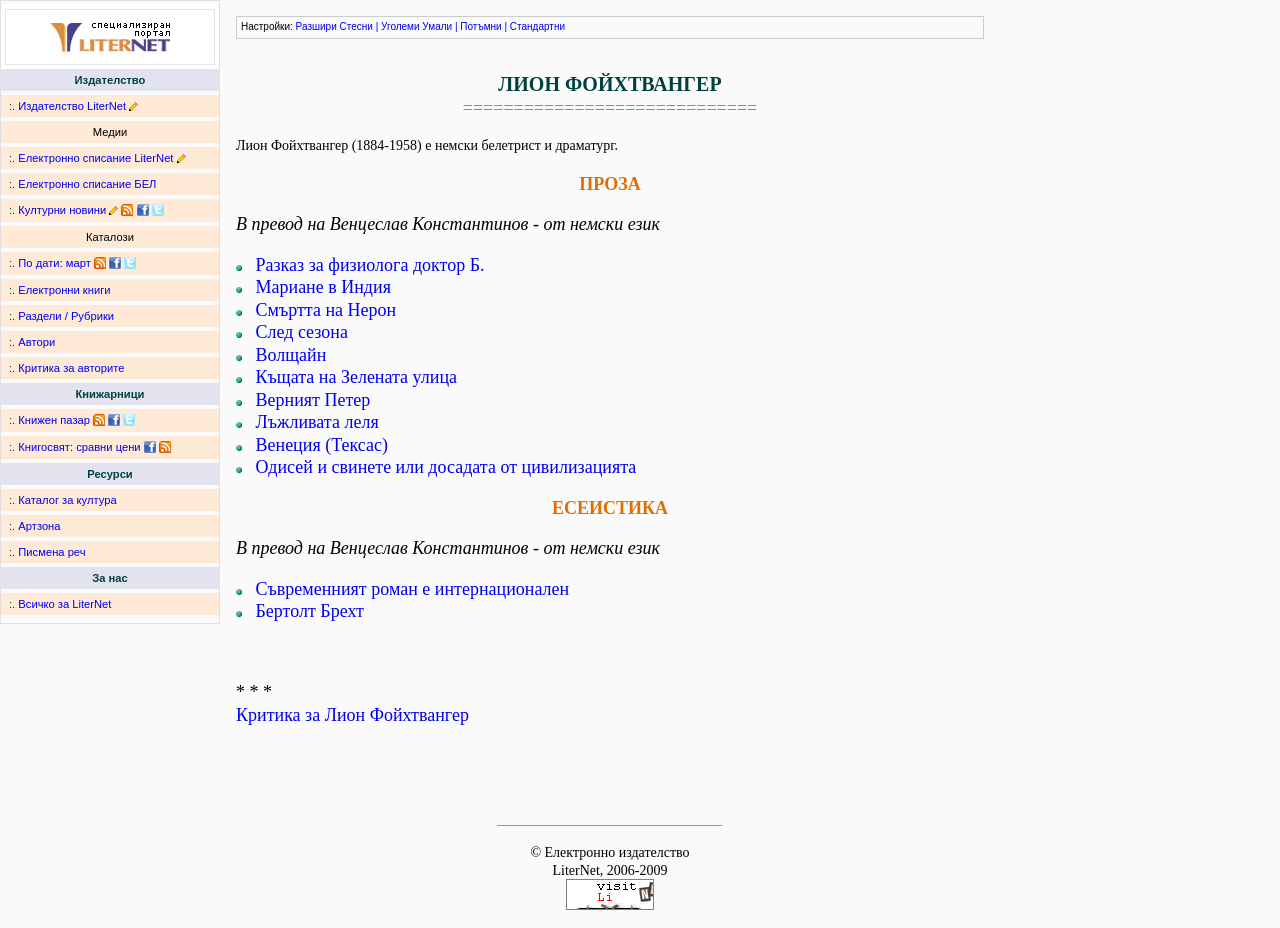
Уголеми (400, 26)
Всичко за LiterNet (64, 604)
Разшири (316, 26)
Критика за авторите (71, 368)
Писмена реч (51, 552)
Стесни (356, 26)
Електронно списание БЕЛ (87, 184)
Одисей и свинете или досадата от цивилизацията (446, 467)
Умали (437, 26)
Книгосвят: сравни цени (79, 447)
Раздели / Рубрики (66, 316)
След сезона (302, 332)
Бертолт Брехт (310, 611)
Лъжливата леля (317, 422)
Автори (36, 342)
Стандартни (537, 26)
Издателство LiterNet (72, 106)
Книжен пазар (54, 420)
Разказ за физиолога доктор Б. (370, 265)
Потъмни (480, 26)
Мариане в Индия (323, 287)
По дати (38, 263)
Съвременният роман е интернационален (413, 589)
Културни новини (62, 210)
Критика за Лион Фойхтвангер (352, 715)
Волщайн (291, 355)
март (78, 263)
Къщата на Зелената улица (357, 377)
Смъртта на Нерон (326, 310)
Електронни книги (64, 290)
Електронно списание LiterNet (95, 158)
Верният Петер (313, 400)
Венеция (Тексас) (322, 445)
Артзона (39, 526)
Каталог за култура (67, 500)
